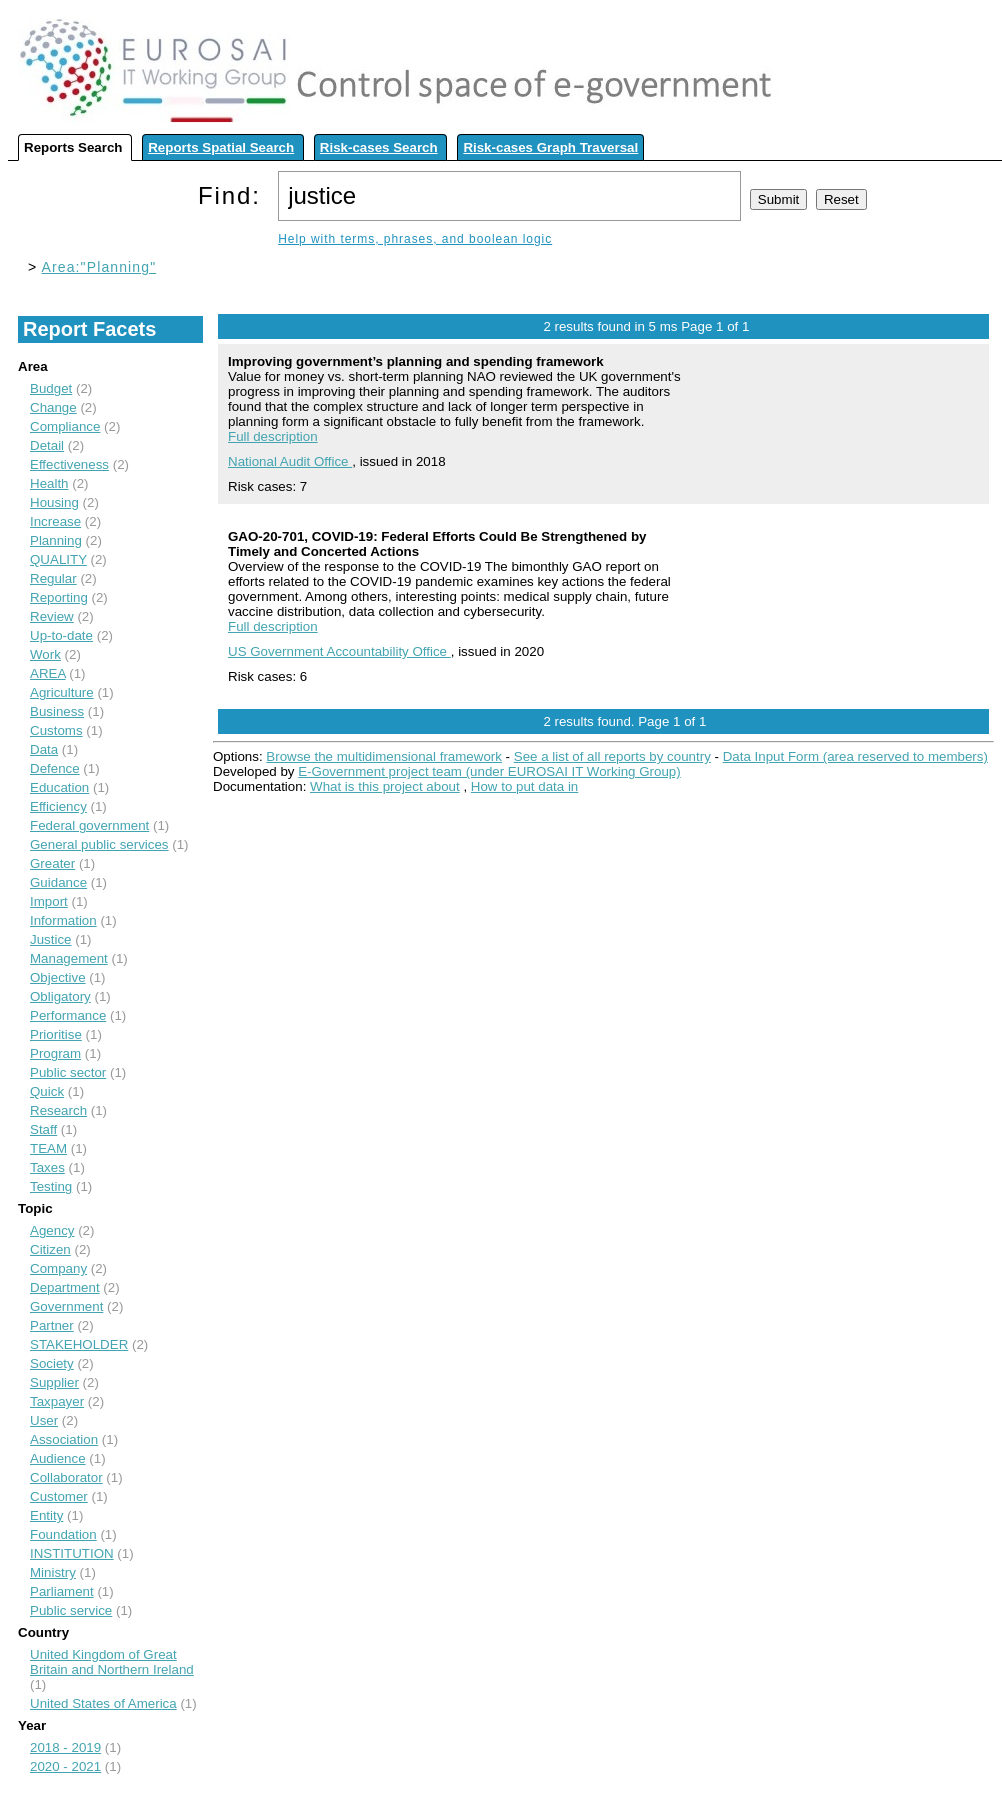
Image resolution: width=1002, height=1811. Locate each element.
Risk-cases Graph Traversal (550, 147)
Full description (273, 436)
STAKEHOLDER (79, 1344)
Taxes (47, 1167)
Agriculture (62, 692)
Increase (55, 521)
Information (63, 920)
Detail (47, 445)
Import (49, 901)
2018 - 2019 (65, 1747)
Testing (51, 1186)
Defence (55, 768)
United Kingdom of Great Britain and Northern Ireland (112, 1662)
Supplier (54, 1382)
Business (57, 711)
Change (53, 407)
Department (65, 1287)
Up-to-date (61, 635)
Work (45, 654)
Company (58, 1268)
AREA (48, 673)
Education (59, 787)
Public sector (68, 1072)
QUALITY (58, 559)
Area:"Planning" (99, 267)
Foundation (63, 1534)
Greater (52, 863)
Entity (46, 1515)
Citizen (50, 1249)
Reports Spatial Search (221, 147)
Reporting (59, 597)
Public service (71, 1610)
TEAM (48, 1148)
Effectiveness (69, 464)
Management (69, 958)
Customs (56, 730)
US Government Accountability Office (339, 651)
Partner (52, 1325)
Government (66, 1306)
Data (44, 749)
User (44, 1420)
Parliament (62, 1591)
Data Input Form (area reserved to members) (855, 756)
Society (52, 1363)
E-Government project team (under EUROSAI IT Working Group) (489, 771)
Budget (51, 388)
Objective (58, 977)
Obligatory (60, 996)
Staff (43, 1129)
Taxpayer (57, 1401)
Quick (47, 1091)
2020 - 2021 (65, 1766)
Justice (50, 939)
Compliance (65, 426)
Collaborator (66, 1477)
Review (52, 616)
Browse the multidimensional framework (384, 756)
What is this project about (385, 786)
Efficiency (58, 806)
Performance (68, 1015)
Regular (53, 578)
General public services (99, 844)
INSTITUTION (72, 1553)
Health (49, 483)
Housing (54, 502)
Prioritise (56, 1034)
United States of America (103, 1703)
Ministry (53, 1572)
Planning (56, 540)
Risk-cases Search (379, 147)
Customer (59, 1496)
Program (55, 1053)
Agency (52, 1230)
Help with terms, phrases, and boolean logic (415, 239)
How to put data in (524, 786)
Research (58, 1110)
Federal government (89, 825)
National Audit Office (290, 461)
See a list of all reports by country (612, 756)
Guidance (58, 882)
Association (64, 1439)
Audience (58, 1458)
